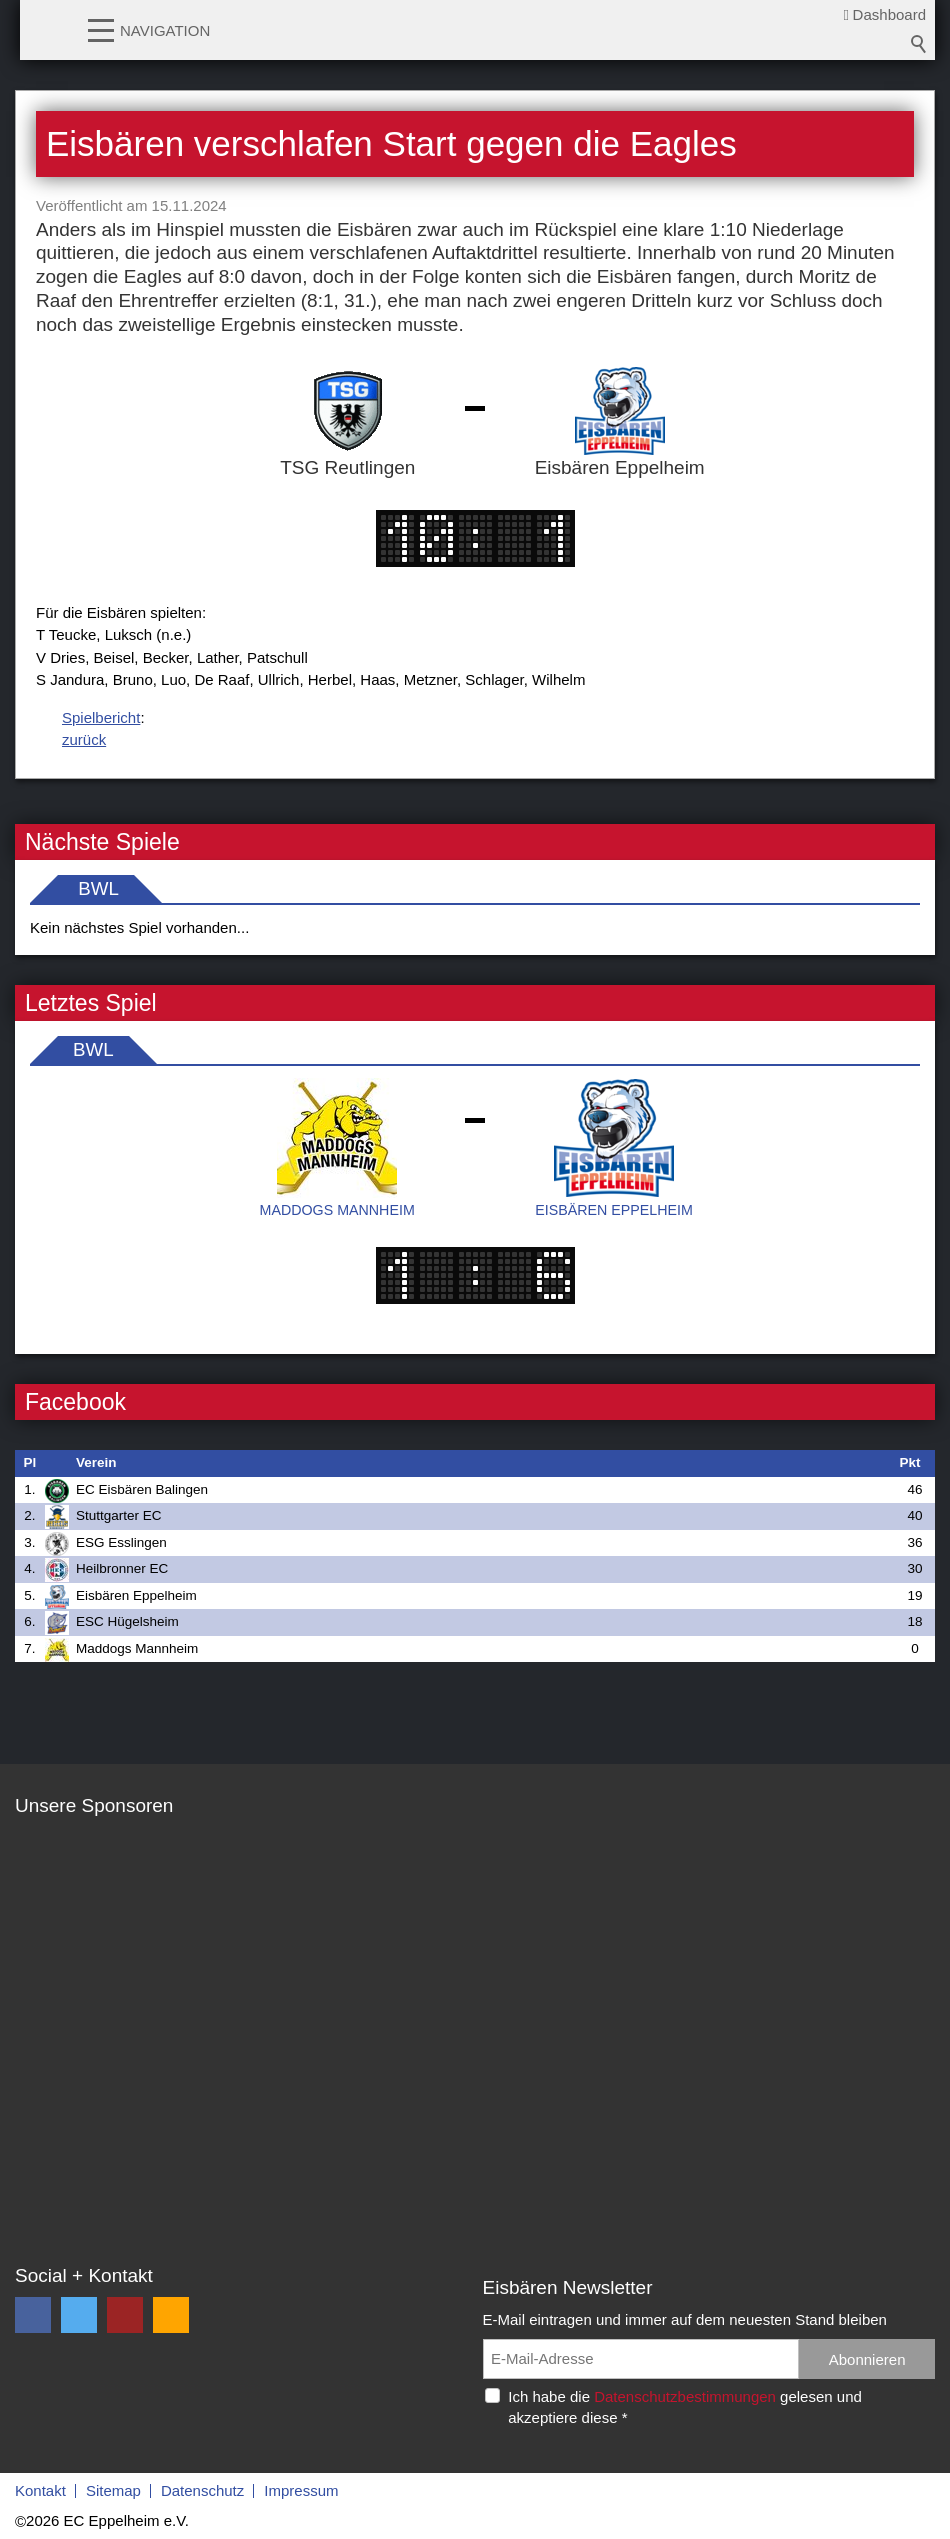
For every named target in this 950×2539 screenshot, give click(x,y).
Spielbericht (101, 717)
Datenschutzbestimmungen (685, 2396)
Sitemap (113, 2490)
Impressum (301, 2490)
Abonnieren (867, 2359)
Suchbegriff (919, 44)
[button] (101, 29)
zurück (84, 739)
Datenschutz (202, 2490)
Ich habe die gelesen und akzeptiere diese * (685, 2407)
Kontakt (40, 2490)
